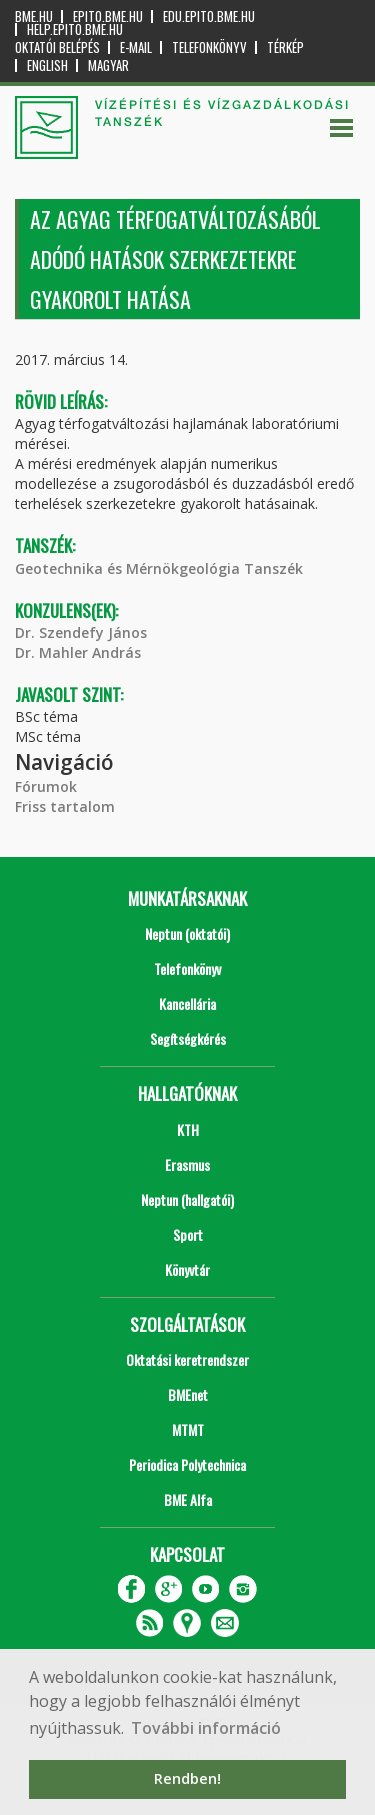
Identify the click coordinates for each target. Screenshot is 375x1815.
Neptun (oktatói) (187, 933)
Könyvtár (187, 1269)
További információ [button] (206, 1728)
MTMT (188, 1429)
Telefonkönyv (209, 47)
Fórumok (46, 786)
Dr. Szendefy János (81, 632)
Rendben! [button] (187, 1778)
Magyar (108, 65)
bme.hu (34, 16)
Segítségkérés (188, 1038)
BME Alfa (188, 1499)
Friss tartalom (65, 806)
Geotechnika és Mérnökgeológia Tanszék (159, 568)
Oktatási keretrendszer (187, 1359)
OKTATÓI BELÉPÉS (57, 47)
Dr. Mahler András (78, 652)
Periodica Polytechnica (187, 1464)
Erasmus (187, 1164)
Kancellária (187, 1003)
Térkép (285, 47)
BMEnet (188, 1394)
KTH (188, 1129)
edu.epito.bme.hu (209, 16)
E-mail (136, 47)
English (47, 65)
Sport (188, 1234)
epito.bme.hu (108, 16)
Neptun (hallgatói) (187, 1199)
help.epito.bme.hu (75, 29)
